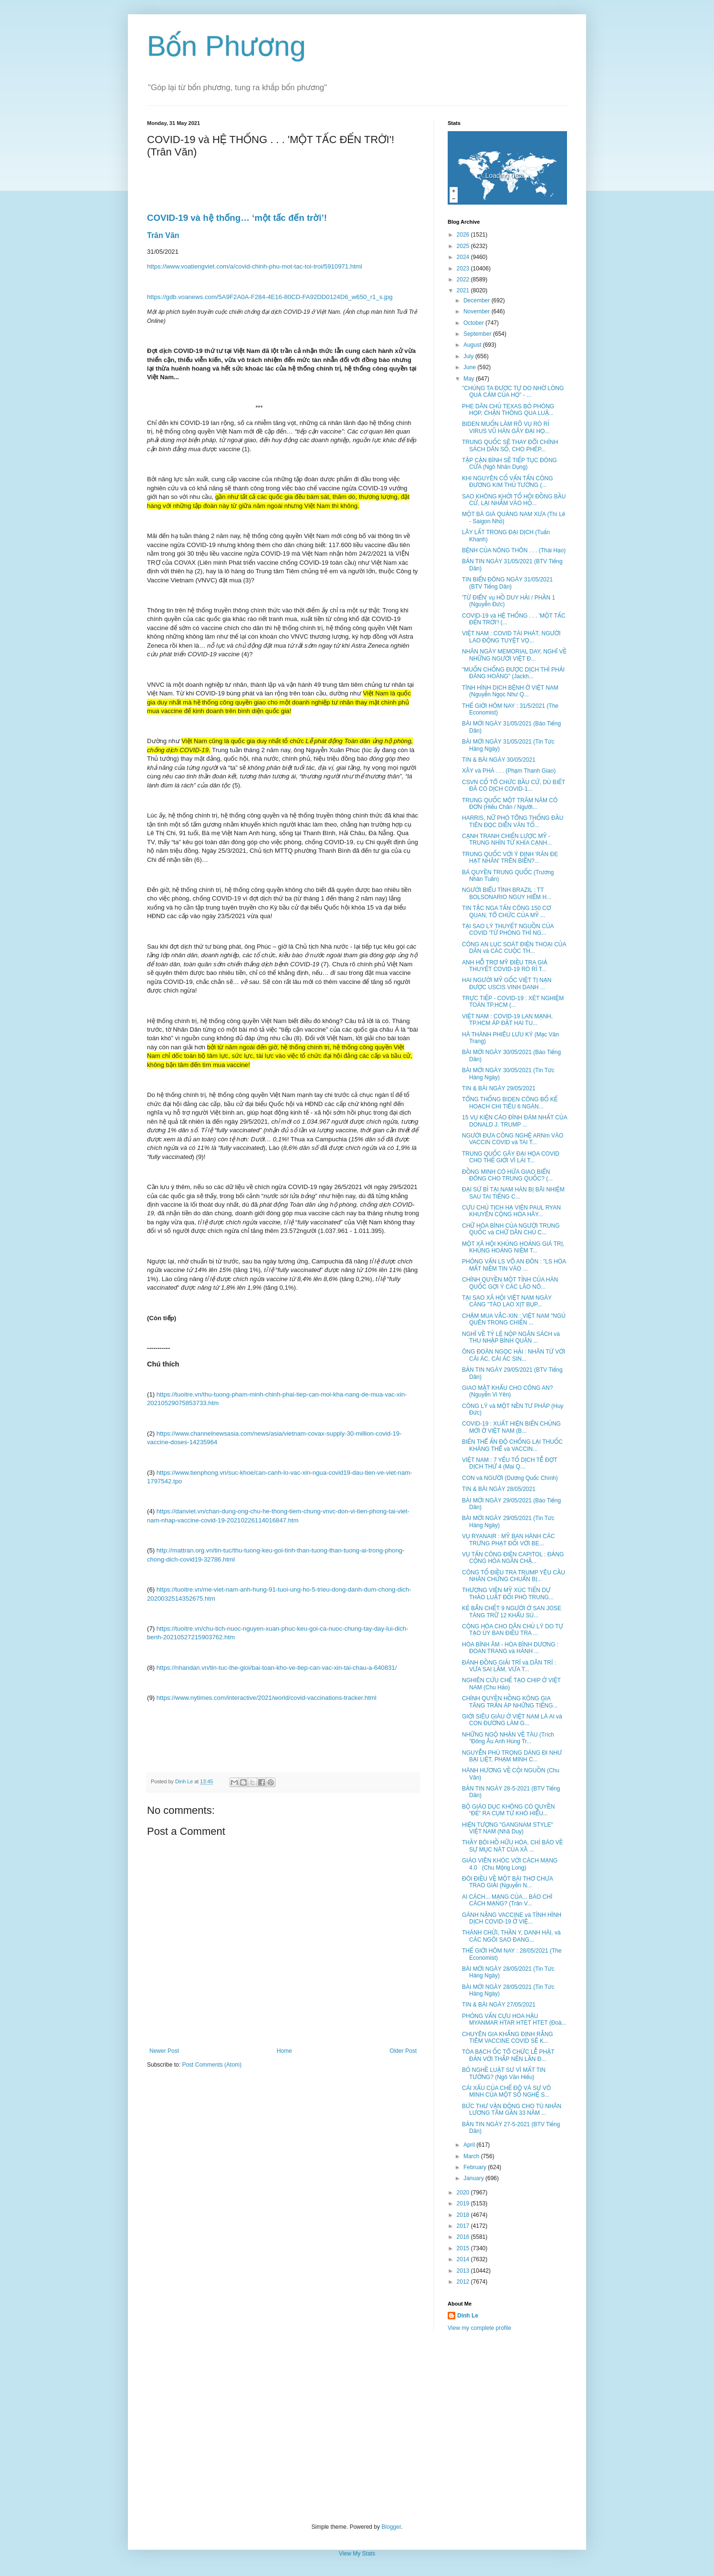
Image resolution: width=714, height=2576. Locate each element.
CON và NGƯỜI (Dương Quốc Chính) (510, 1478)
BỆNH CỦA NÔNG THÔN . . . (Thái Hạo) (514, 550)
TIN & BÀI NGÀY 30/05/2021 (499, 759)
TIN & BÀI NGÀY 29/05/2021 (499, 1088)
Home (284, 2051)
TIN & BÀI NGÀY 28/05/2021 (499, 1489)
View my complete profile (479, 2328)
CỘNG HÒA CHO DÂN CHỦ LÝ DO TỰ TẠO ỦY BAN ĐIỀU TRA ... (512, 1629)
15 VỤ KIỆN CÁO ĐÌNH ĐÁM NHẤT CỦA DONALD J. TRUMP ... (514, 1121)
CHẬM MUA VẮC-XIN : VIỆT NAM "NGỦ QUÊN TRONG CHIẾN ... (514, 1319)
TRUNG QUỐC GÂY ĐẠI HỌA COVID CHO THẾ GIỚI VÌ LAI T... (510, 1157)
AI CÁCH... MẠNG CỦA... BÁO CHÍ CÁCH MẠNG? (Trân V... (507, 1900)
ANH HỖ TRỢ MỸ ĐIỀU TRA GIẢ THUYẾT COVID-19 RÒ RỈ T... (504, 965)
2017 (464, 2226)
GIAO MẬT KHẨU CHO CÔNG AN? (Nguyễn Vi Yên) (507, 1391)
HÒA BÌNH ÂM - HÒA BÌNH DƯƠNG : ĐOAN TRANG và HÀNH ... (510, 1648)
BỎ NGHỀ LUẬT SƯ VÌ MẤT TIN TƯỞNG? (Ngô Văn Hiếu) (504, 2073)
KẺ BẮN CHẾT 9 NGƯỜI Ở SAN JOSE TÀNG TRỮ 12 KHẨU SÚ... (511, 1611)
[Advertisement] (357, 2427)
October (474, 323)
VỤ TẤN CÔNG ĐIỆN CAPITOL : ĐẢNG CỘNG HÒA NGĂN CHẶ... (513, 1557)
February (475, 2167)
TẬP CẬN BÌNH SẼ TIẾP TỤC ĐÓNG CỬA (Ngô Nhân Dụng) (509, 463)
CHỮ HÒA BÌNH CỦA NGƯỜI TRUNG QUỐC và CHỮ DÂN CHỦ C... (511, 1229)
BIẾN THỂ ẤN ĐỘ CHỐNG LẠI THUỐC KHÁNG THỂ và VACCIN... (512, 1445)
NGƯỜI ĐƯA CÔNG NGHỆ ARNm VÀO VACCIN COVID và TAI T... (512, 1139)
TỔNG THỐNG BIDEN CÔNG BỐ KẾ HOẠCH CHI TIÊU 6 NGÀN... (509, 1102)
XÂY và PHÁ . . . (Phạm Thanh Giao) (509, 770)
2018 (464, 2215)
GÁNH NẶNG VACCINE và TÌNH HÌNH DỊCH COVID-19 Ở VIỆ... (511, 1918)
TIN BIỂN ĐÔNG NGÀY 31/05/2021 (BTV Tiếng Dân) (507, 583)
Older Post (403, 2051)
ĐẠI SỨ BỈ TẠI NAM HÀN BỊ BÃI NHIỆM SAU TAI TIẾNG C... (513, 1193)
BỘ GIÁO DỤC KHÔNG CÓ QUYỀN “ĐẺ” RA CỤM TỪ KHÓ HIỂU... (508, 1810)
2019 (464, 2203)
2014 (464, 2259)
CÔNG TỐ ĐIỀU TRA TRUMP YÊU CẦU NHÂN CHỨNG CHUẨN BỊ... (513, 1576)
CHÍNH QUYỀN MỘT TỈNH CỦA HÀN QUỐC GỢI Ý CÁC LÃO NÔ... (510, 1283)
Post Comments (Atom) (212, 2064)
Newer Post (164, 2051)
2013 (464, 2270)
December (477, 300)
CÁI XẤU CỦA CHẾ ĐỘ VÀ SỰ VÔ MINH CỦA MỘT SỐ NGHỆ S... (506, 2091)
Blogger (391, 2527)
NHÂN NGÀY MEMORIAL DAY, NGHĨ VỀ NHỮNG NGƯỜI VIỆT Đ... (514, 655)
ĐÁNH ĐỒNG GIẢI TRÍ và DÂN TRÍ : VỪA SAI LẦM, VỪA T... (509, 1666)
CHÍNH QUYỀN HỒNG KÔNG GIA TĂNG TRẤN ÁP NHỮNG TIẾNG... (510, 1701)
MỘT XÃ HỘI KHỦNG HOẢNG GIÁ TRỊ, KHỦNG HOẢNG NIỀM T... (513, 1247)
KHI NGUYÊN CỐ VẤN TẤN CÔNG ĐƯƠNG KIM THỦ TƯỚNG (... (507, 481)
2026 (464, 234)
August (473, 344)
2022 (464, 279)
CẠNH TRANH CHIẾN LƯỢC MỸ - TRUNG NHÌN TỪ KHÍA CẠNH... (507, 839)
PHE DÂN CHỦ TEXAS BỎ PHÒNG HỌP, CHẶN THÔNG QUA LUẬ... (508, 409)
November (477, 311)
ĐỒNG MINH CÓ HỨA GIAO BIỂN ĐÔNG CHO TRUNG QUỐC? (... (507, 1175)
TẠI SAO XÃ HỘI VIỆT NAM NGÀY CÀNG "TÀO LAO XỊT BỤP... (507, 1301)
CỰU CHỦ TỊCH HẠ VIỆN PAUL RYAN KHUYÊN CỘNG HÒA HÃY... (511, 1211)
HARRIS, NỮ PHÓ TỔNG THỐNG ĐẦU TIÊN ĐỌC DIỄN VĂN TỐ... (512, 821)
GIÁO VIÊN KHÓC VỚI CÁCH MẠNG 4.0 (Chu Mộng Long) (509, 1864)
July (469, 356)
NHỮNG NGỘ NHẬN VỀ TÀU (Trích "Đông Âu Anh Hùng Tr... (508, 1738)
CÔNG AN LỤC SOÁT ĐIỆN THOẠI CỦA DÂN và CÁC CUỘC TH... (514, 947)
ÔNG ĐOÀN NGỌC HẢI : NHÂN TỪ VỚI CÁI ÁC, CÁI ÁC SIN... (513, 1355)
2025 (464, 246)
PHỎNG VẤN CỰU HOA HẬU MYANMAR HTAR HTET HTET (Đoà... (514, 2019)
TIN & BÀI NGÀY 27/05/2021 (499, 2004)
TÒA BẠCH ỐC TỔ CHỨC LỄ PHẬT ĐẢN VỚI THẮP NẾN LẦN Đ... (508, 2055)
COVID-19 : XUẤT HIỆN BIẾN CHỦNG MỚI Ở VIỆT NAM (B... (511, 1427)
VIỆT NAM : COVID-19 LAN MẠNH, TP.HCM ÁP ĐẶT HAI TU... (507, 1019)
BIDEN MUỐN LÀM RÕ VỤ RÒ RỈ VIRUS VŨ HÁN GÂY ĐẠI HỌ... (506, 427)
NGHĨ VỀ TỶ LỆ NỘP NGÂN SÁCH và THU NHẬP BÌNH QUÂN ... (511, 1337)
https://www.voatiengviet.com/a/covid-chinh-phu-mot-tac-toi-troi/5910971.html (254, 266)
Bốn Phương (226, 46)
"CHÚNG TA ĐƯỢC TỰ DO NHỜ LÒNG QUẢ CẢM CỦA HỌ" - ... (513, 391)
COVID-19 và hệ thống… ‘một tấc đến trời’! (237, 218)
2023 (464, 268)
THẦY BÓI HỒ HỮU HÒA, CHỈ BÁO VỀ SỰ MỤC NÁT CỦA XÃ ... (512, 1845)
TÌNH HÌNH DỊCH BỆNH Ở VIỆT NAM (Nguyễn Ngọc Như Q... (510, 691)
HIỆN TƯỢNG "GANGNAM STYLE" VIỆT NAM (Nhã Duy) (507, 1828)
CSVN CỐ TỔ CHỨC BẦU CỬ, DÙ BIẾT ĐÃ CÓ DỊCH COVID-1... (513, 785)
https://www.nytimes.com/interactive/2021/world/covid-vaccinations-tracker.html (267, 1697)
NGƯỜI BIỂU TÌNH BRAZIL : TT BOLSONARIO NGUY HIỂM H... (506, 893)
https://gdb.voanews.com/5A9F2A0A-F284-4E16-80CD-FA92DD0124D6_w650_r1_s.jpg (270, 296)
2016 (464, 2237)
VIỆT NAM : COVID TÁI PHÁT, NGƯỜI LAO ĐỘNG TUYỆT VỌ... (511, 636)
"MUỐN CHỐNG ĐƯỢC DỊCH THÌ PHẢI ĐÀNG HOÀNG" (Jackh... (513, 673)
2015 (464, 2248)
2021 (464, 290)
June (470, 367)
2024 (464, 257)
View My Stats (357, 2553)
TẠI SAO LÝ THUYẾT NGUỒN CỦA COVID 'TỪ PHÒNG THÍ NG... (508, 929)
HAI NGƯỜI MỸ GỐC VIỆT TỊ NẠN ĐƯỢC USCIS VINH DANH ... (507, 983)
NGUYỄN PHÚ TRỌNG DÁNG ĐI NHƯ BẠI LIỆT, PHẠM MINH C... (512, 1756)
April (469, 2144)
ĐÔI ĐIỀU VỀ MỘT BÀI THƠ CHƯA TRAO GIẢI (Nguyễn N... (507, 1882)
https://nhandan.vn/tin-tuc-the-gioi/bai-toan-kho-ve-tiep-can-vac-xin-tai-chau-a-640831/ (277, 1667)
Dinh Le (184, 1781)
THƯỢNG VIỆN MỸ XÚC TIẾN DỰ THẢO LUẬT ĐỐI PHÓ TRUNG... (508, 1593)
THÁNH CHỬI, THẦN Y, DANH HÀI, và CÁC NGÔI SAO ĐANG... (511, 1936)
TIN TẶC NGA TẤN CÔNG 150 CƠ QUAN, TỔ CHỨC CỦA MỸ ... (506, 911)
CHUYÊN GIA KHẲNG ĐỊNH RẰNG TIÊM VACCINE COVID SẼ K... (507, 2037)
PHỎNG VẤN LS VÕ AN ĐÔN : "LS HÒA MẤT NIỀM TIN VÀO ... (514, 1265)
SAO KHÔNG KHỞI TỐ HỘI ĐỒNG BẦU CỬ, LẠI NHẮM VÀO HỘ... (514, 500)
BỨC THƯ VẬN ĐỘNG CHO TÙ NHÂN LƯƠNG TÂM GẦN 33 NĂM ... (511, 2109)
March (472, 2156)
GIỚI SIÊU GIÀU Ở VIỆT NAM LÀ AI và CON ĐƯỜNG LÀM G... (512, 1720)
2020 (464, 2192)
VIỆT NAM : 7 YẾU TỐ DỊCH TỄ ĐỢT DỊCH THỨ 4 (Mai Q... (509, 1463)
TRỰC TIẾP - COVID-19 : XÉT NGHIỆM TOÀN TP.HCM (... (513, 1001)
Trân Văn (163, 235)
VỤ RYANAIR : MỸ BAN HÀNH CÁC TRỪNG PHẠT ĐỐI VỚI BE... (508, 1539)
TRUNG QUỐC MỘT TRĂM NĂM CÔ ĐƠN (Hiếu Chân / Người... (509, 803)
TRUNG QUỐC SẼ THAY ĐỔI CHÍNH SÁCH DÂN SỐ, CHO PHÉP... (510, 445)
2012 (464, 2281)
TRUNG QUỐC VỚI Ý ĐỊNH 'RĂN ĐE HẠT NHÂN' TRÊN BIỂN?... (510, 857)
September (478, 334)
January (474, 2178)
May (469, 378)
